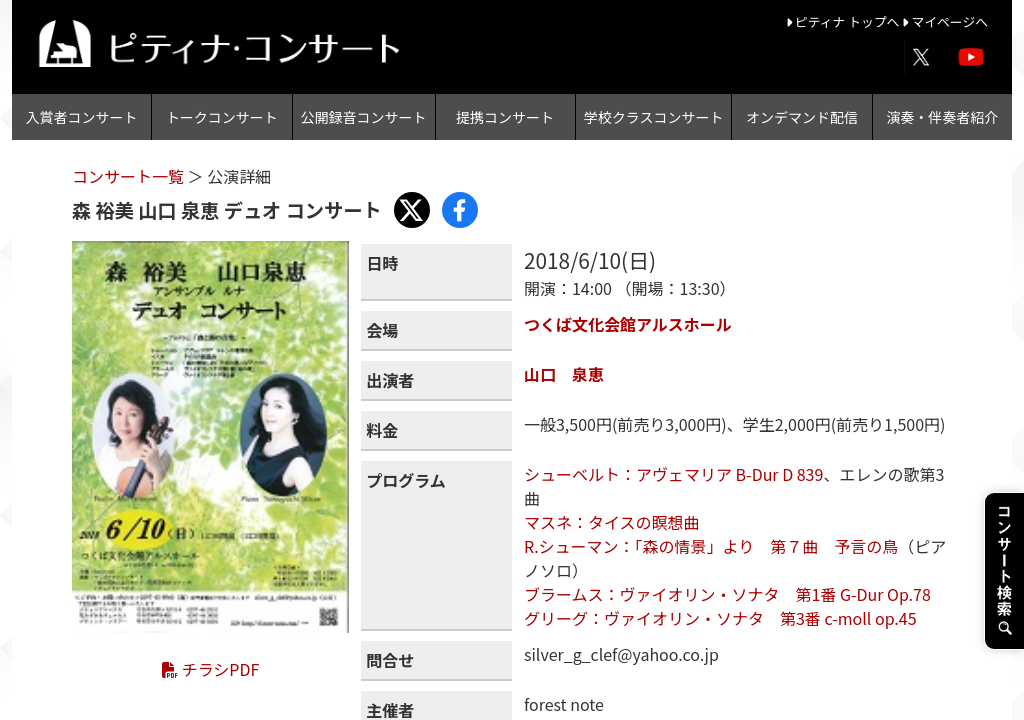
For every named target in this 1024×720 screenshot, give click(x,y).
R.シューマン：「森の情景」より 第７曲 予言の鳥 (711, 546)
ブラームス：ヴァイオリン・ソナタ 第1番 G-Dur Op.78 (727, 594)
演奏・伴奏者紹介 (942, 117)
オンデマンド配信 (802, 117)
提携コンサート (505, 117)
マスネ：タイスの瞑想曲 (612, 522)
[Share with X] (412, 210)
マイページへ (945, 21)
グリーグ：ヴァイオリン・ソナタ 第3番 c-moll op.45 (720, 618)
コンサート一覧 (130, 176)
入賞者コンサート (82, 117)
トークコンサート (222, 117)
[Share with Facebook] (460, 210)
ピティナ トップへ (844, 21)
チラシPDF (210, 669)
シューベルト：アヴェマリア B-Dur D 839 (673, 474)
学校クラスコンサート (654, 117)
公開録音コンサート (364, 117)
